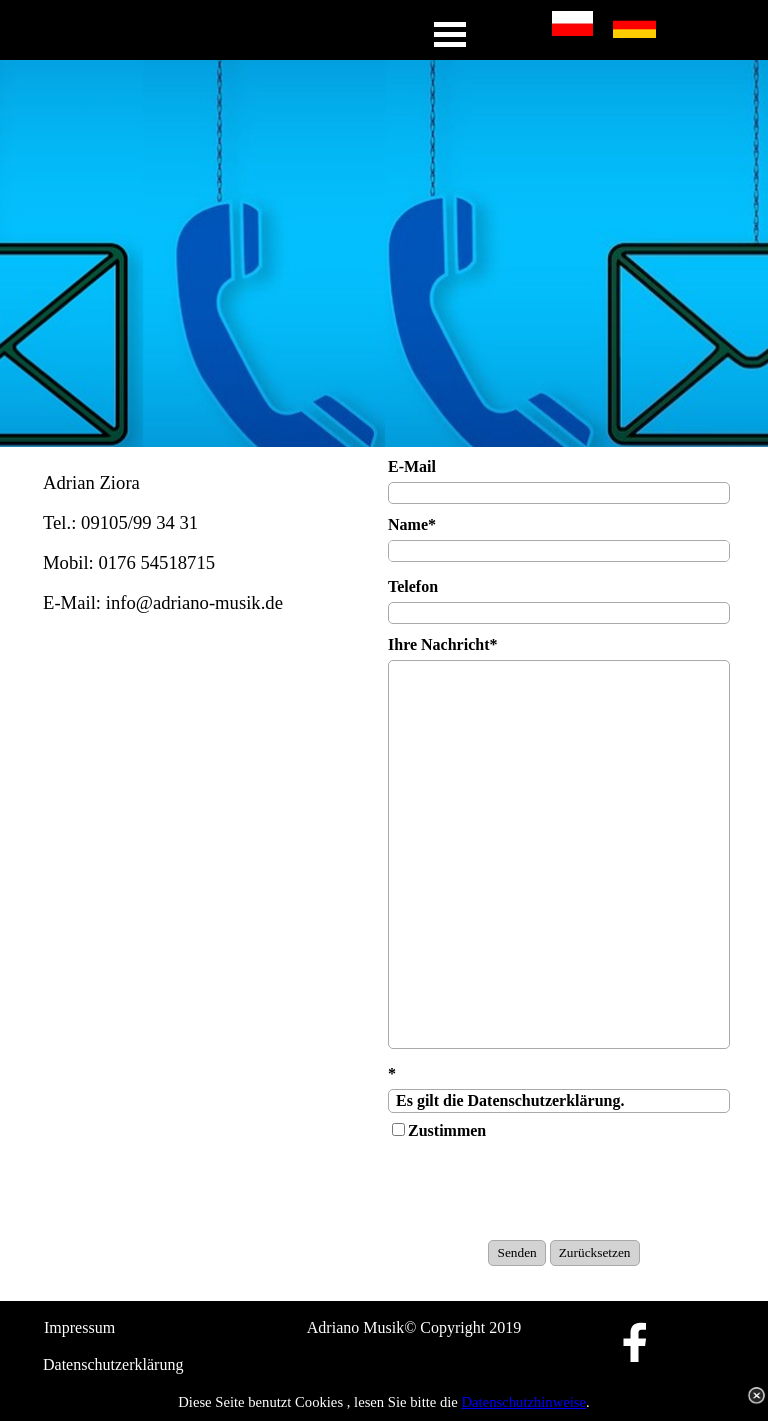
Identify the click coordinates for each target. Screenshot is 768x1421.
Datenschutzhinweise (524, 1402)
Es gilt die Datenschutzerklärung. (559, 1101)
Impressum (79, 1327)
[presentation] (540, 1191)
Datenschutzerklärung (113, 1364)
